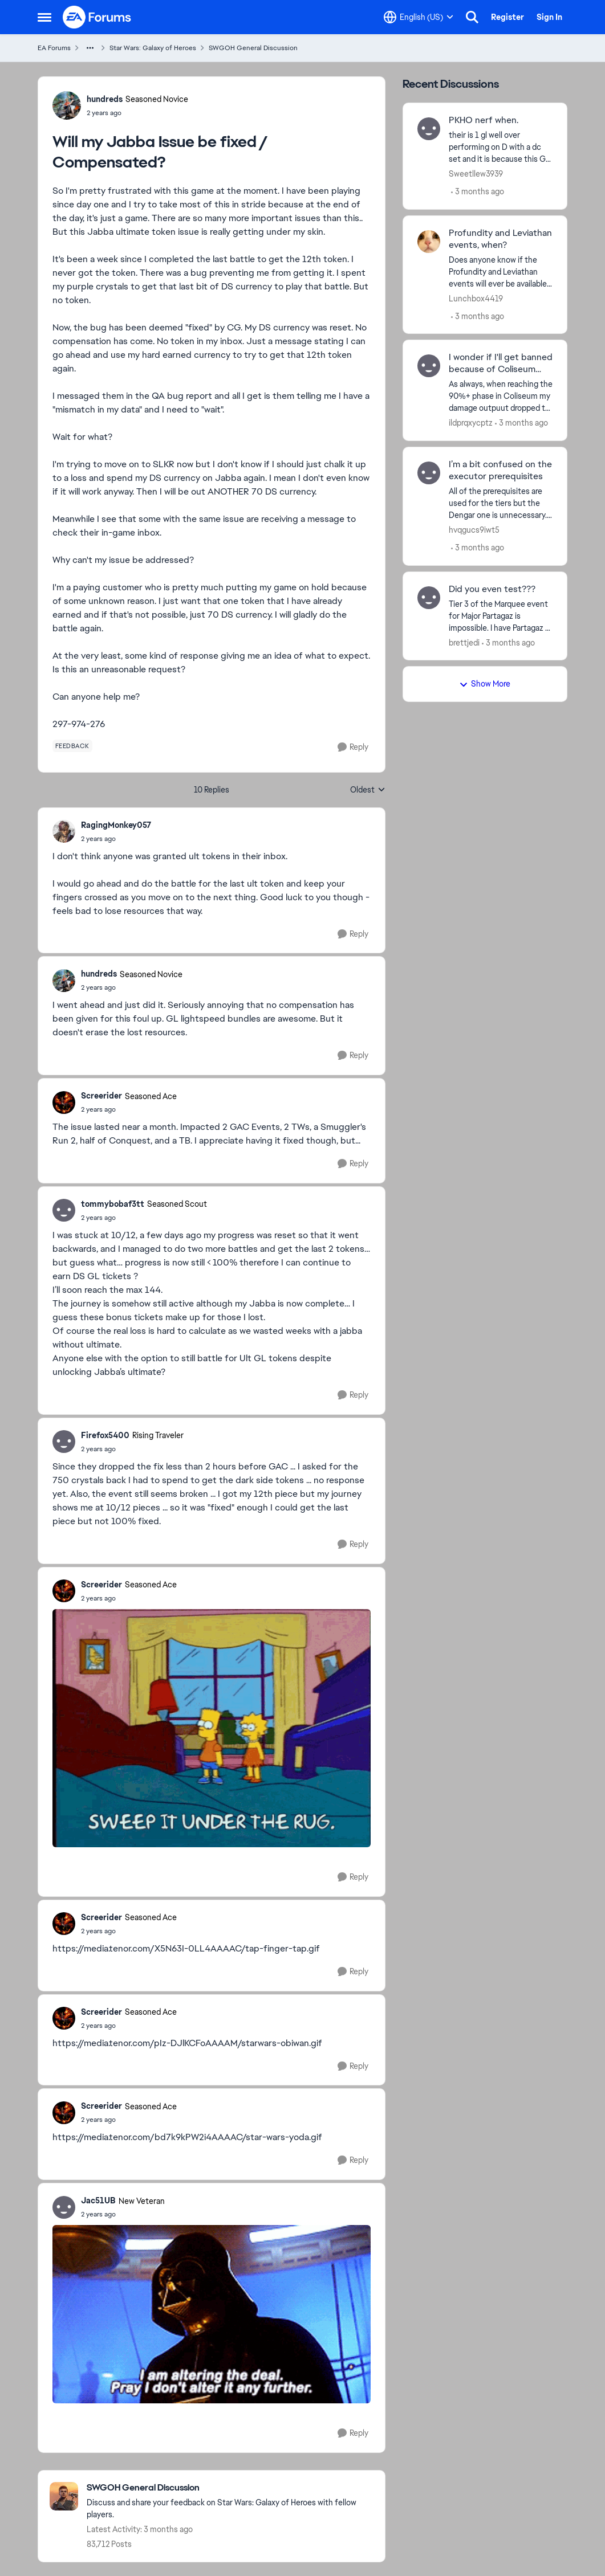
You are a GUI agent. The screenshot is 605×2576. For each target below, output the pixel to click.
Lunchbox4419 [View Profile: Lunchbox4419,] (476, 298)
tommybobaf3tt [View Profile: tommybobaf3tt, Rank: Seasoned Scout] (112, 1204)
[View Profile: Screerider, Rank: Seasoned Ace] (63, 1102)
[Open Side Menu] (44, 17)
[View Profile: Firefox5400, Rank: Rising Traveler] (63, 1441)
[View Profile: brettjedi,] (428, 597)
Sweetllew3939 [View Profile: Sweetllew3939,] (476, 174)
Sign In (549, 17)
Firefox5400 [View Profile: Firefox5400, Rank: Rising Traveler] (105, 1435)
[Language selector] (418, 17)
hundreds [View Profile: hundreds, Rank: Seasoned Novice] (105, 99)
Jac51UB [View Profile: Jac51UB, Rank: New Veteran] (98, 2200)
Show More (484, 684)
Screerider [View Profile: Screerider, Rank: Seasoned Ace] (101, 1096)
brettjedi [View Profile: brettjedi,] (464, 642)
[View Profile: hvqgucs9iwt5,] (428, 473)
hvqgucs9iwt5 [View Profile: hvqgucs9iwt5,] (474, 530)
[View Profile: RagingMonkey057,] (63, 831)
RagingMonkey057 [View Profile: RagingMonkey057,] (116, 825)
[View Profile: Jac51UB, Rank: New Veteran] (63, 2207)
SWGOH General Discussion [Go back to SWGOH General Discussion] (253, 47)
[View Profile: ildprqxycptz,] (428, 365)
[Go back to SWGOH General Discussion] (230, 2488)
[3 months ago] (477, 192)
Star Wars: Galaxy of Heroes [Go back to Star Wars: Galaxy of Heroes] (152, 47)
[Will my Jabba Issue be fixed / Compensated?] (116, 839)
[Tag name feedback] (72, 746)
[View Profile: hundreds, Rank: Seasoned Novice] (66, 105)
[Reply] (353, 747)
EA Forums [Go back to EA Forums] (54, 47)
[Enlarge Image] (211, 1728)
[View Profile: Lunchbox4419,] (428, 241)
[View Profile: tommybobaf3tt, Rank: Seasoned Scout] (63, 1210)
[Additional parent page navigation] (90, 48)
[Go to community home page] (97, 17)
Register (507, 17)
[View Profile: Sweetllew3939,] (428, 128)
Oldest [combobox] (367, 790)
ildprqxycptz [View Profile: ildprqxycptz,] (471, 423)
